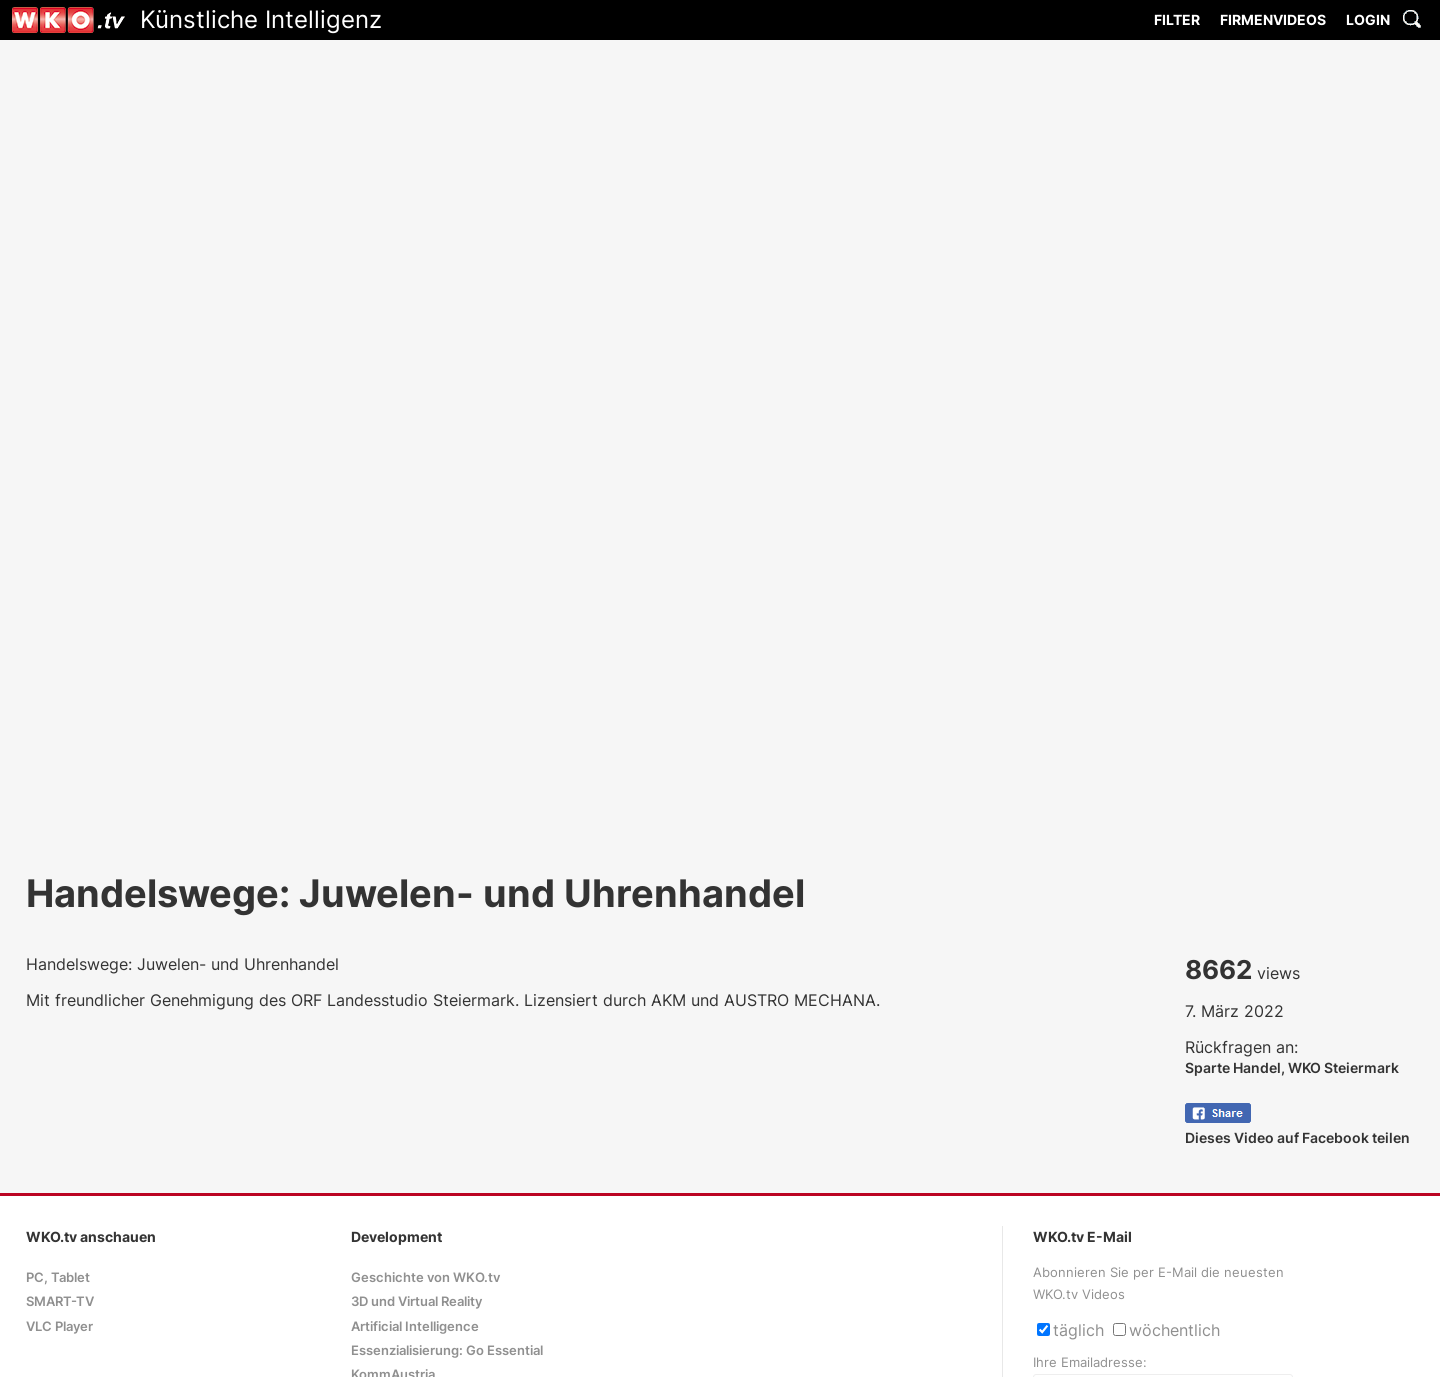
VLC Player (59, 1326)
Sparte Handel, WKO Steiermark (1292, 1067)
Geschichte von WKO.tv (425, 1277)
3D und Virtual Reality (416, 1301)
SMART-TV (60, 1301)
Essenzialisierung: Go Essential (447, 1350)
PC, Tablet (58, 1277)
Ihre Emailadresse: (1090, 1362)
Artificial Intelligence (415, 1326)
